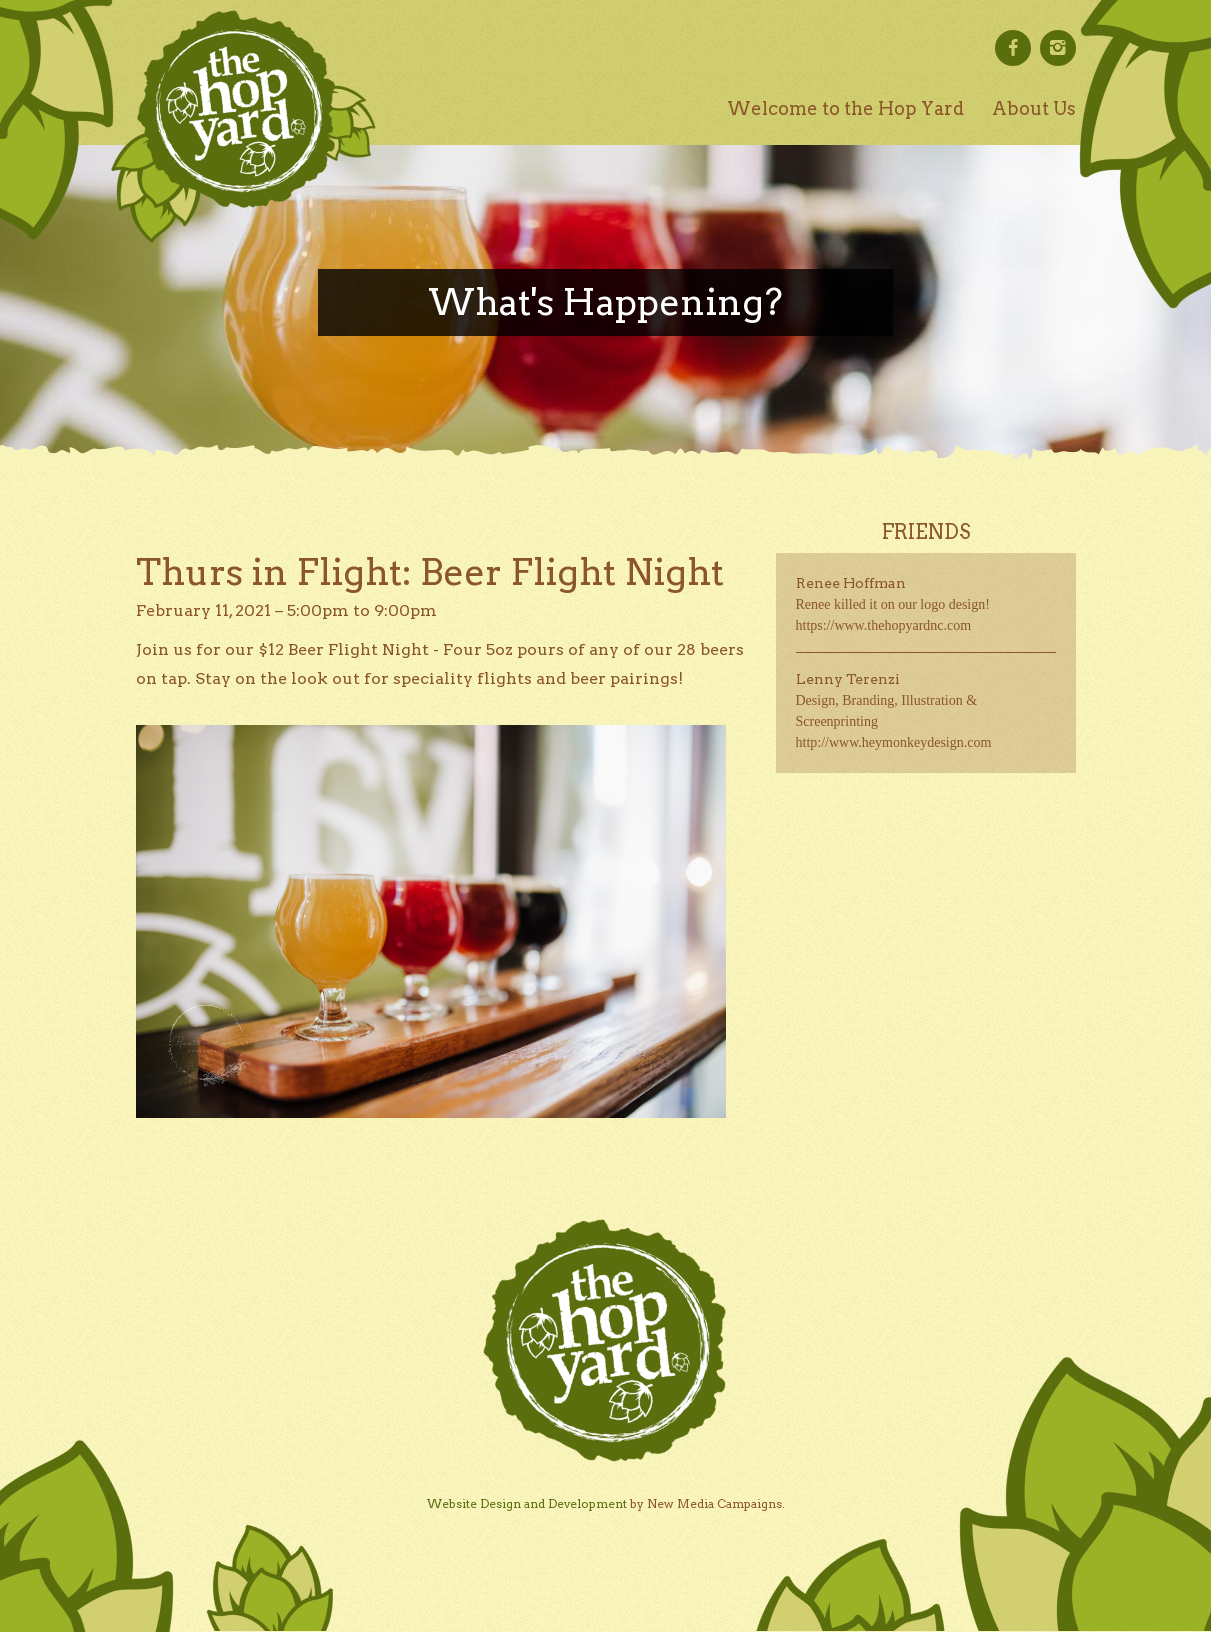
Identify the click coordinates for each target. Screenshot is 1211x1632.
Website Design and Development (527, 1503)
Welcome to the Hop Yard (845, 108)
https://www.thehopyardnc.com (884, 625)
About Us (1034, 108)
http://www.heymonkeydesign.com (894, 742)
